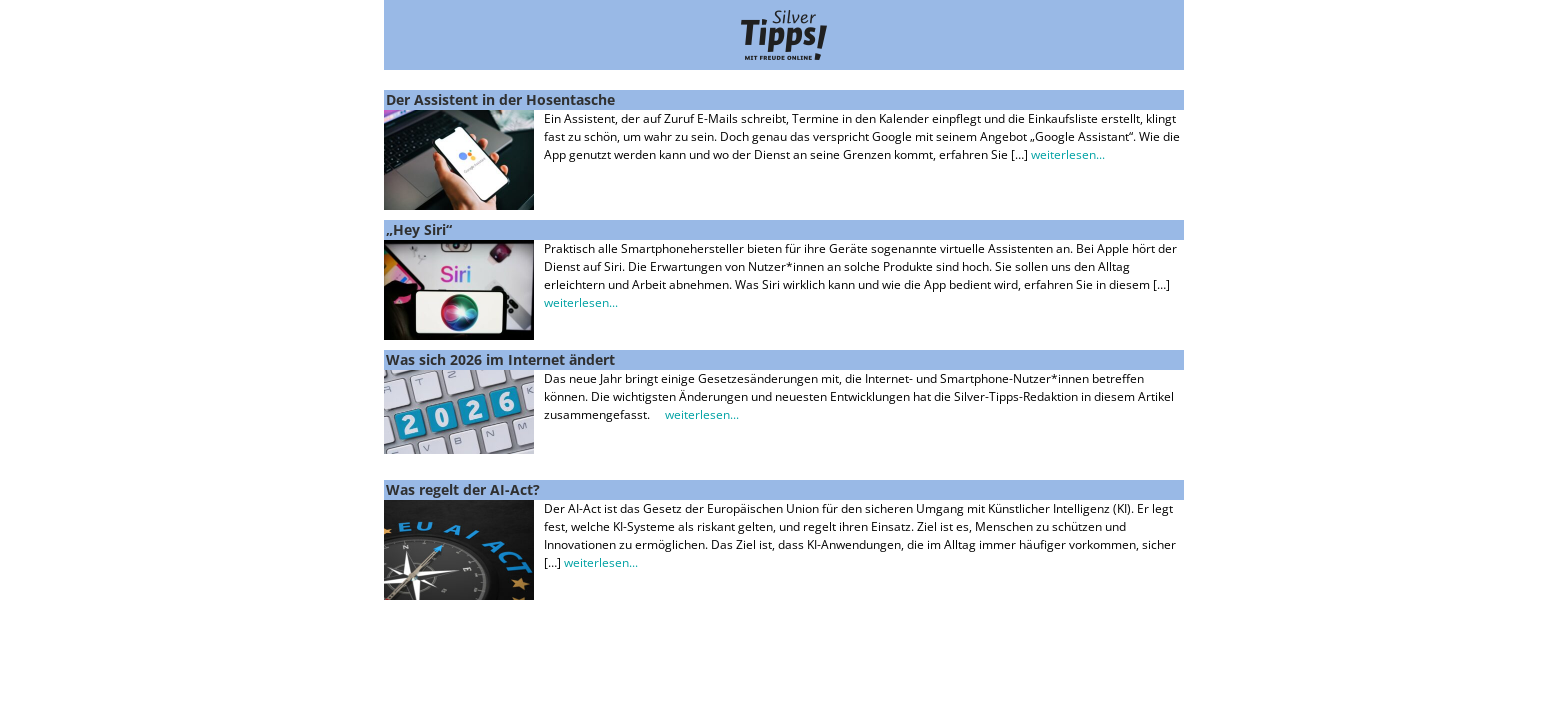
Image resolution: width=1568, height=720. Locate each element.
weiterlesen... (1068, 154)
